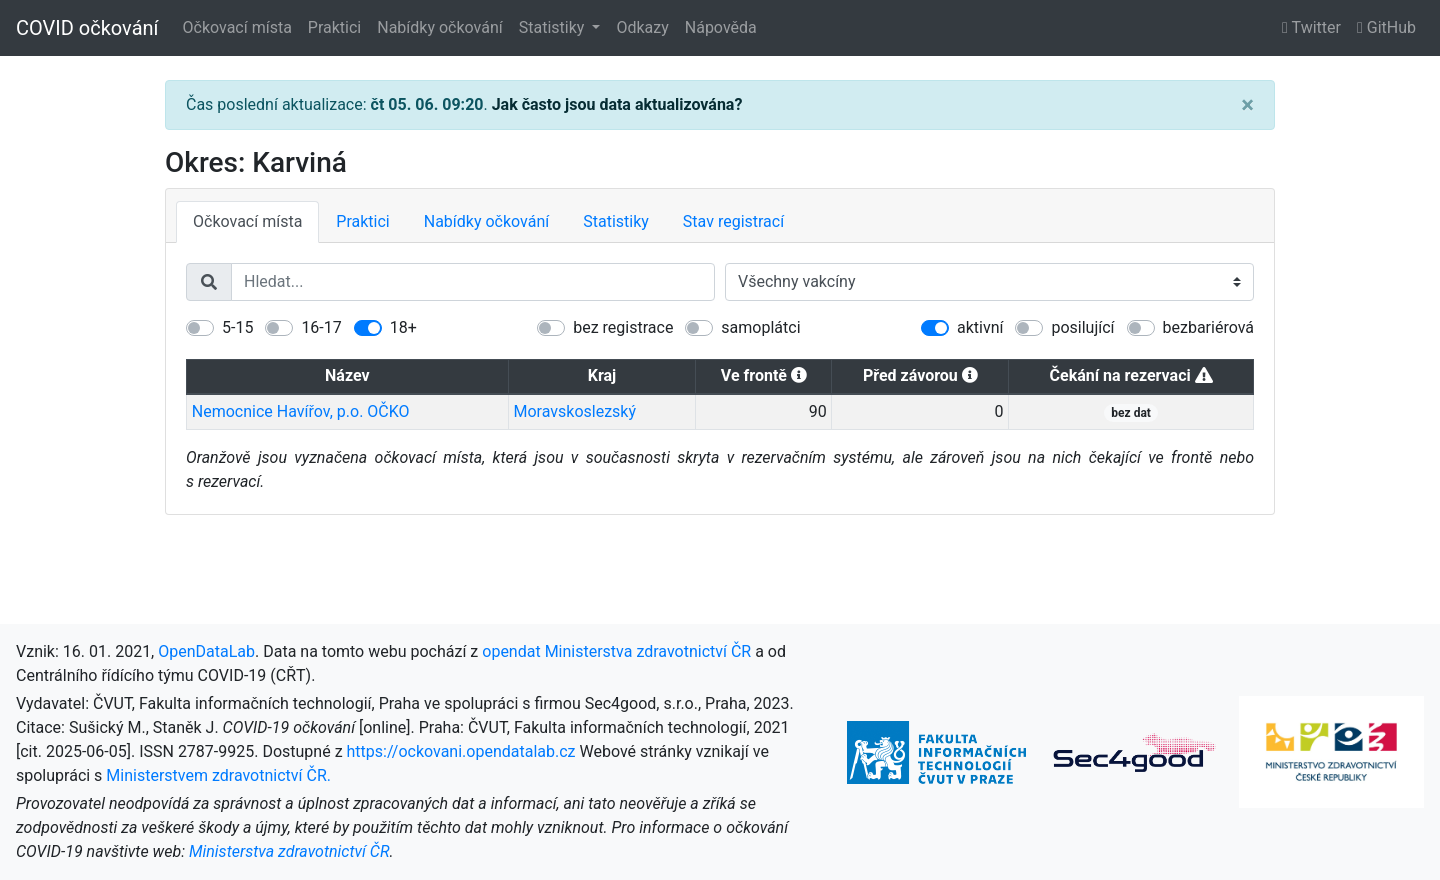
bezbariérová (1209, 327)
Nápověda (721, 27)
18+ (403, 327)
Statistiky (554, 27)
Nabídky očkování (439, 27)
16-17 (321, 327)
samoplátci (760, 327)
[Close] (1247, 105)
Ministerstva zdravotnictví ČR (289, 851)
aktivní (980, 327)
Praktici (334, 27)
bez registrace (623, 327)
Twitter (1311, 27)
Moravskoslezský (574, 411)
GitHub (1386, 27)
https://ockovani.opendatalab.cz (461, 751)
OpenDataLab (206, 651)
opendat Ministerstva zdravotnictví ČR (616, 651)
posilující (1082, 327)
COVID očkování (87, 28)
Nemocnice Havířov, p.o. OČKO (301, 411)
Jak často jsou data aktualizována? (617, 104)
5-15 (237, 327)
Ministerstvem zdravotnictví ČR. (218, 775)
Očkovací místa (237, 27)
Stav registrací (733, 221)
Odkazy (642, 27)
